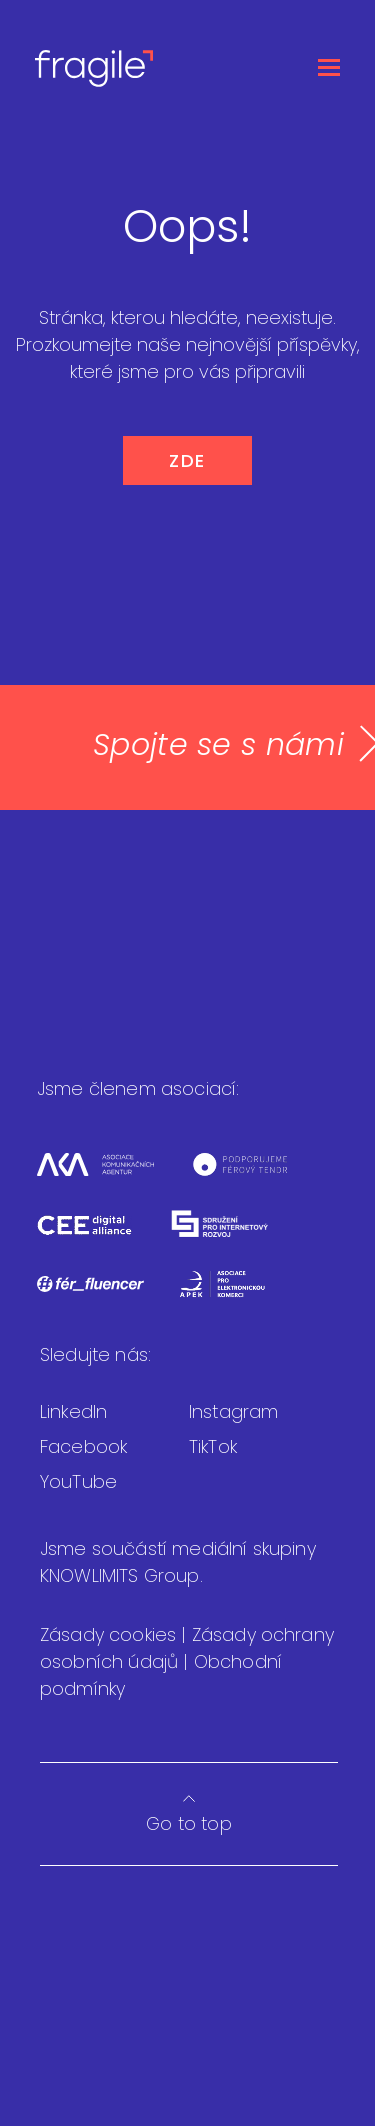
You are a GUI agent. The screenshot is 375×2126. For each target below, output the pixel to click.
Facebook (83, 1446)
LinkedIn (73, 1411)
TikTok (213, 1446)
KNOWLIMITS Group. (121, 1575)
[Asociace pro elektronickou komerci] (237, 1296)
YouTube (78, 1481)
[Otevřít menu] (329, 67)
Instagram (233, 1411)
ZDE (187, 460)
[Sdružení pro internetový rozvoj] (236, 1236)
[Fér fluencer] (108, 1296)
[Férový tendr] (255, 1176)
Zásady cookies (110, 1634)
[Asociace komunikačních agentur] (113, 1176)
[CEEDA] (102, 1236)
